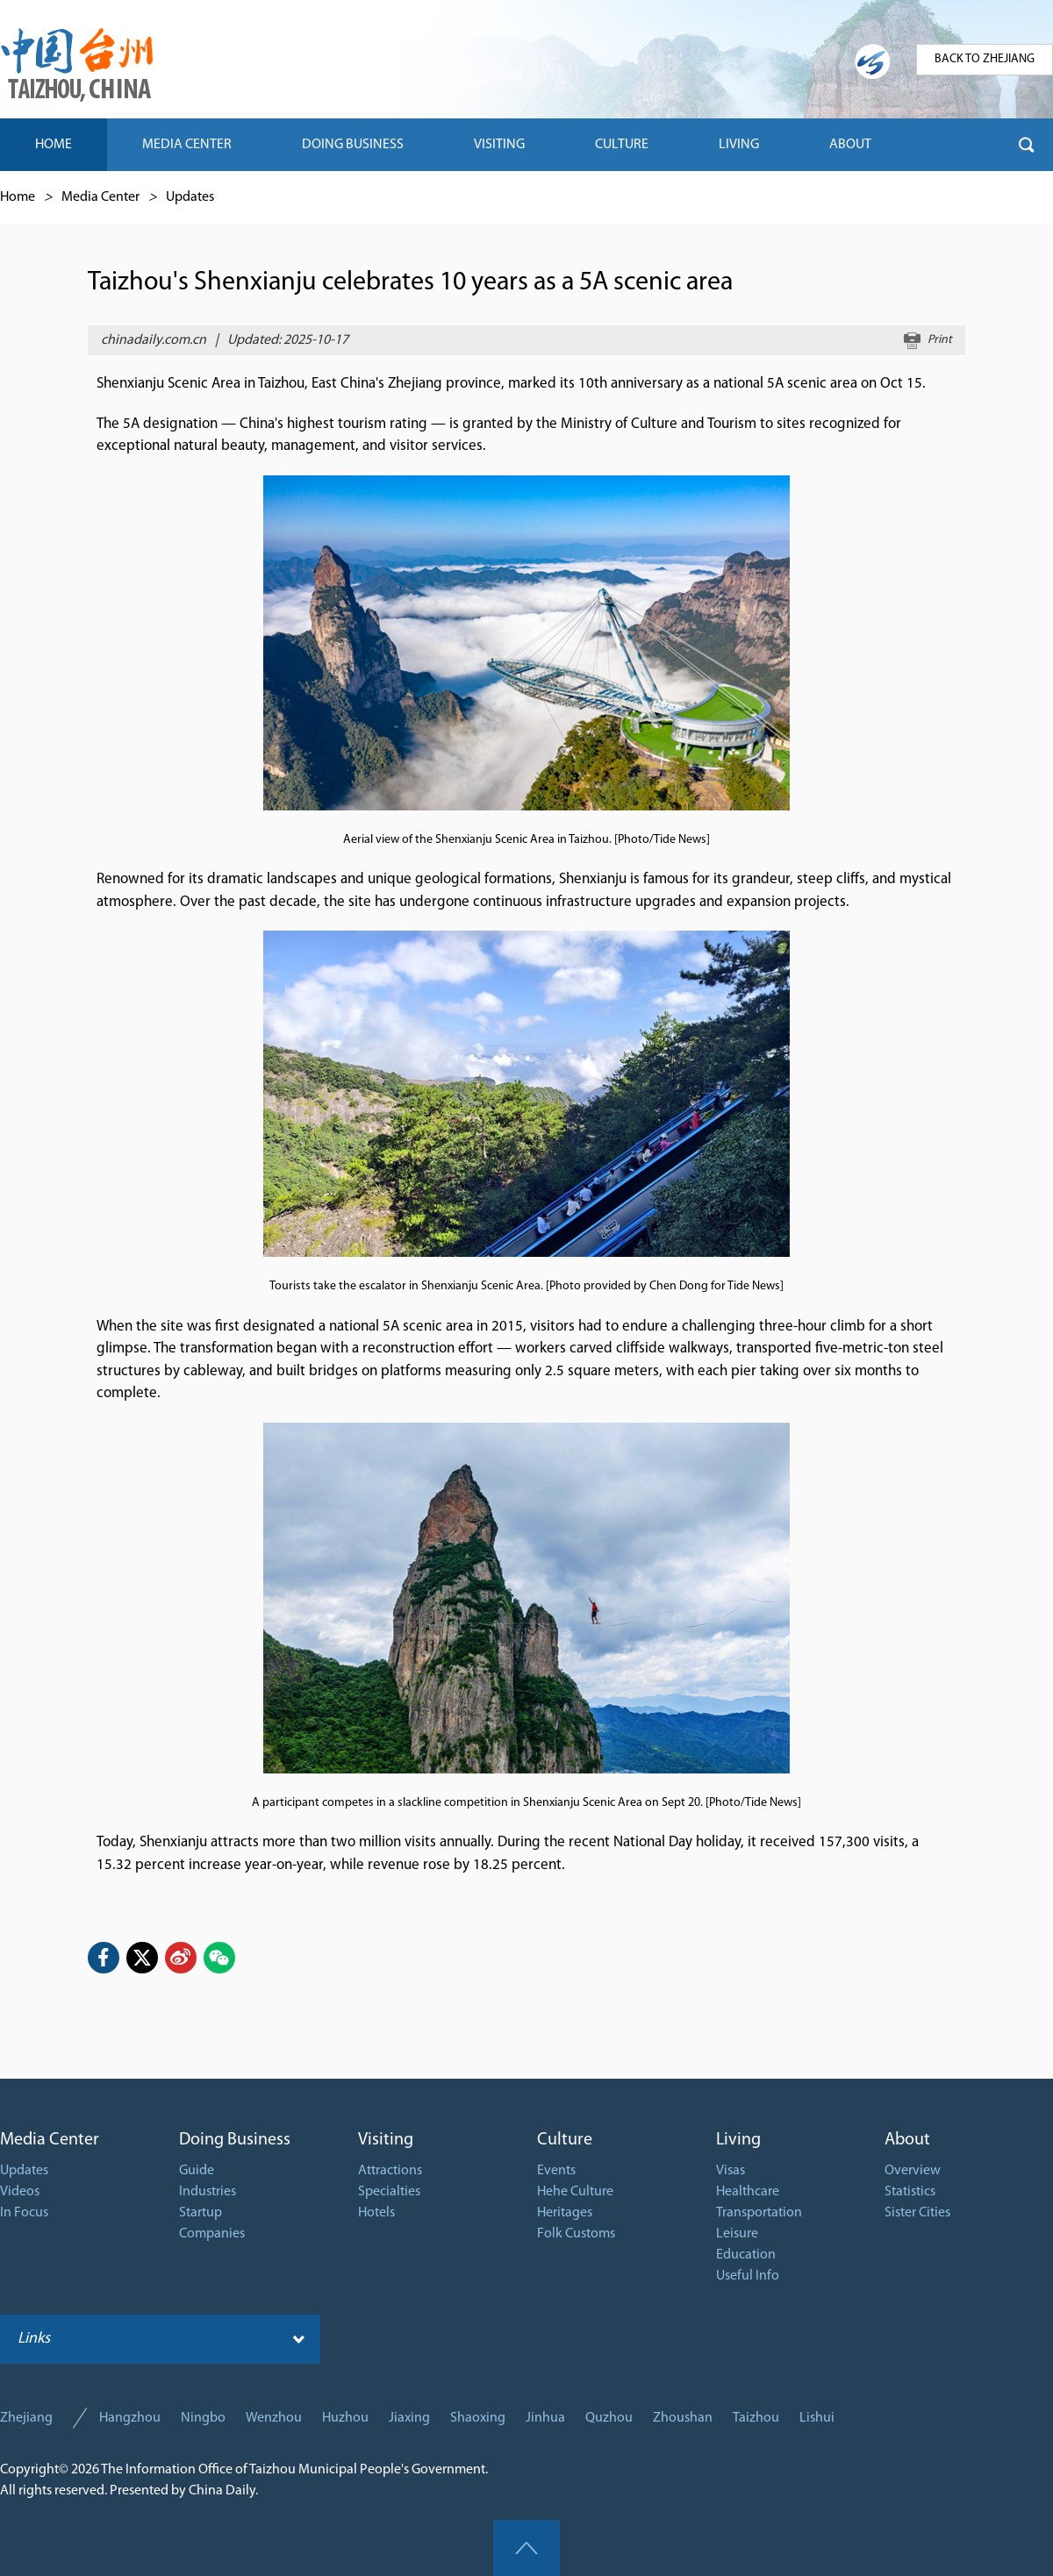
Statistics (910, 2192)
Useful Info (747, 2276)
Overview (913, 2171)
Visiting (385, 2140)
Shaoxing (477, 2418)
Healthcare (747, 2192)
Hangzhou (130, 2418)
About (907, 2140)
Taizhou (756, 2418)
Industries (207, 2192)
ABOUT (850, 145)
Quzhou (609, 2418)
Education (746, 2255)
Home (17, 197)
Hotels (376, 2213)
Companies (212, 2234)
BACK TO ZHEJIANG (985, 59)
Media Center (100, 197)
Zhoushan (683, 2418)
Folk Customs (576, 2234)
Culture (564, 2140)
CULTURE (621, 145)
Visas (730, 2171)
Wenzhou (274, 2418)
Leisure (737, 2234)
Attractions (390, 2171)
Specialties (389, 2192)
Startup (200, 2213)
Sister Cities (917, 2213)
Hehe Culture (575, 2192)
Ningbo (203, 2418)
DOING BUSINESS (353, 145)
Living (738, 2140)
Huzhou (345, 2418)
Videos (19, 2192)
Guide (196, 2171)
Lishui (817, 2418)
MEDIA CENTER (187, 145)
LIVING (739, 145)
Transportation (759, 2213)
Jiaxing (409, 2418)
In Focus (24, 2213)
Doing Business (234, 2140)
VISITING (499, 145)
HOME (53, 145)
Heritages (564, 2213)
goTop (526, 2548)
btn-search (1026, 144)
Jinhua (545, 2418)
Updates (190, 197)
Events (556, 2171)
